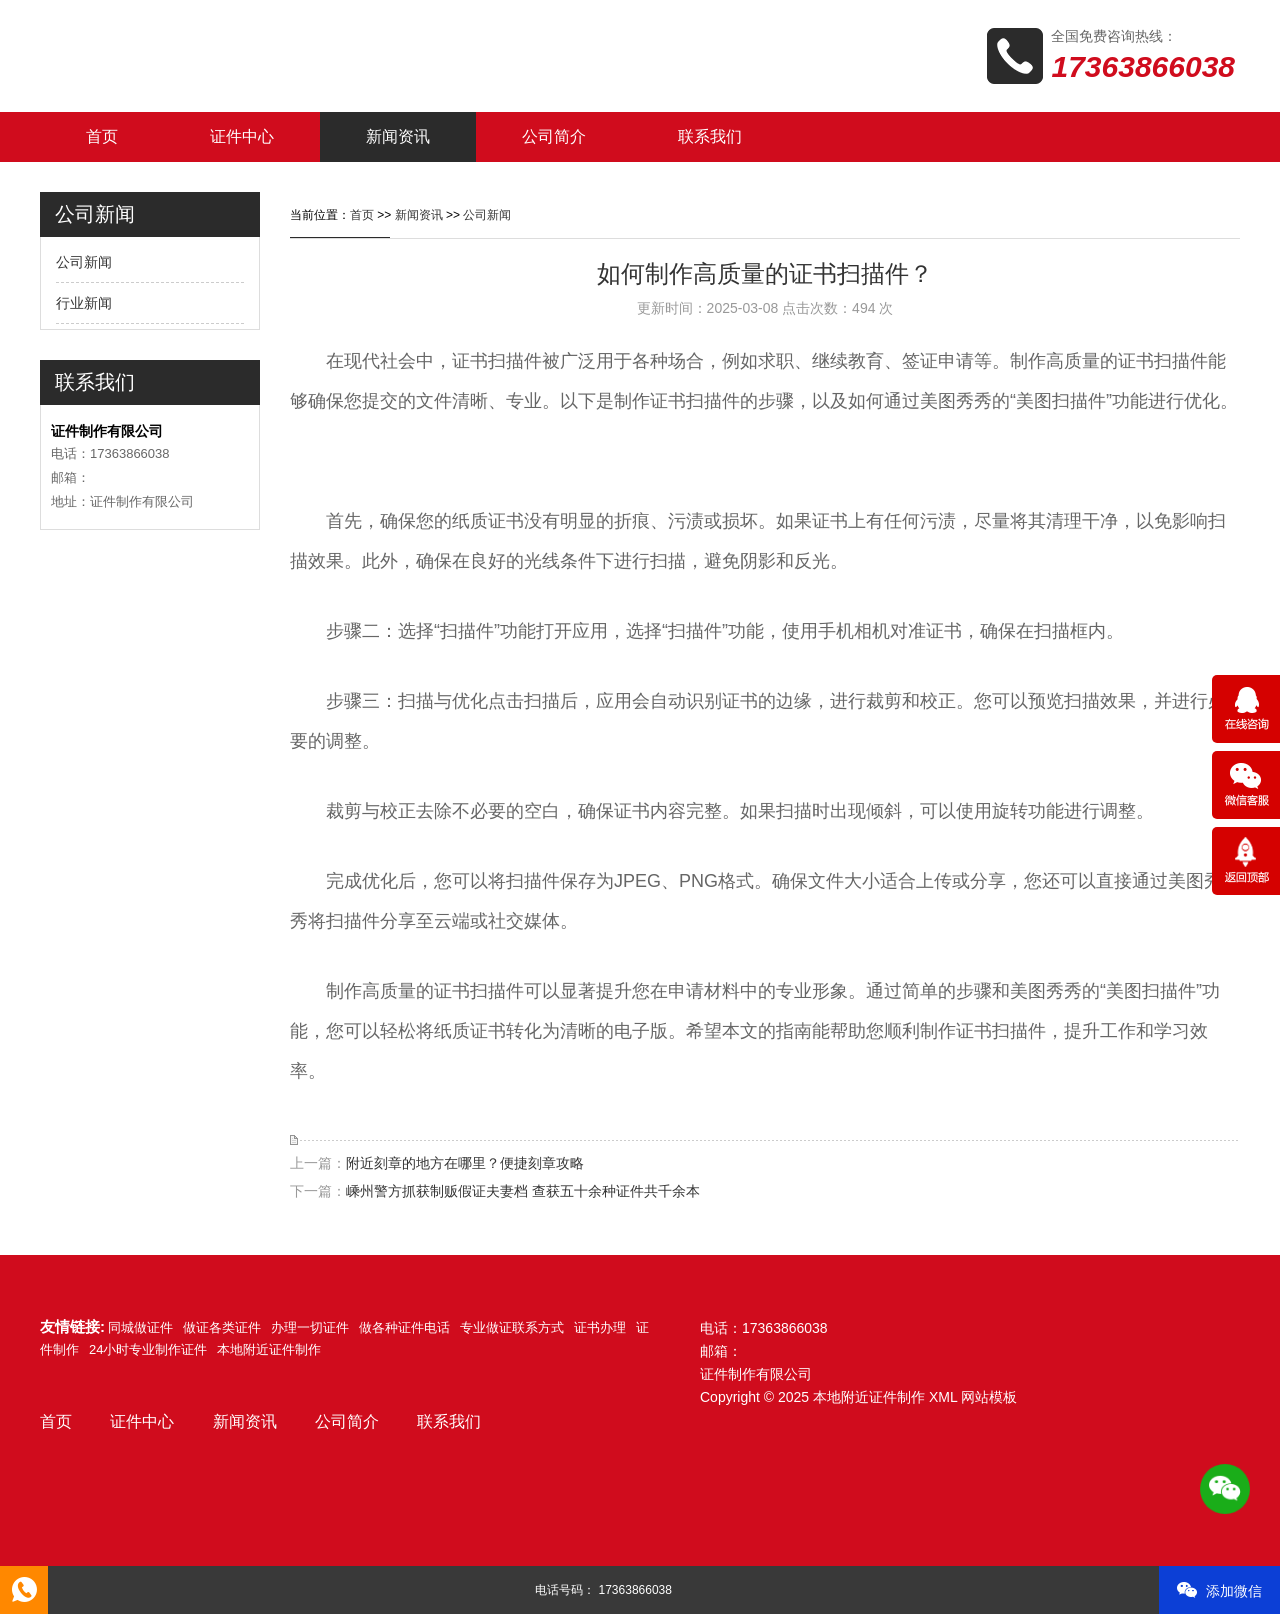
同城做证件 (140, 1327)
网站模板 (989, 1397)
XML (943, 1397)
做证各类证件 (222, 1327)
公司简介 (554, 136)
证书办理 (600, 1327)
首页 (102, 136)
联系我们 (710, 136)
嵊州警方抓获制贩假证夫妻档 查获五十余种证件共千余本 (523, 1191)
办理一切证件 (310, 1327)
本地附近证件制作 (269, 1349)
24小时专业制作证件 (148, 1349)
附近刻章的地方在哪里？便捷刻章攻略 (465, 1163)
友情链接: (72, 1326)
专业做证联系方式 (512, 1327)
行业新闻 (84, 303)
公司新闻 (84, 262)
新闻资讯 (398, 136)
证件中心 (242, 136)
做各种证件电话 (404, 1327)
